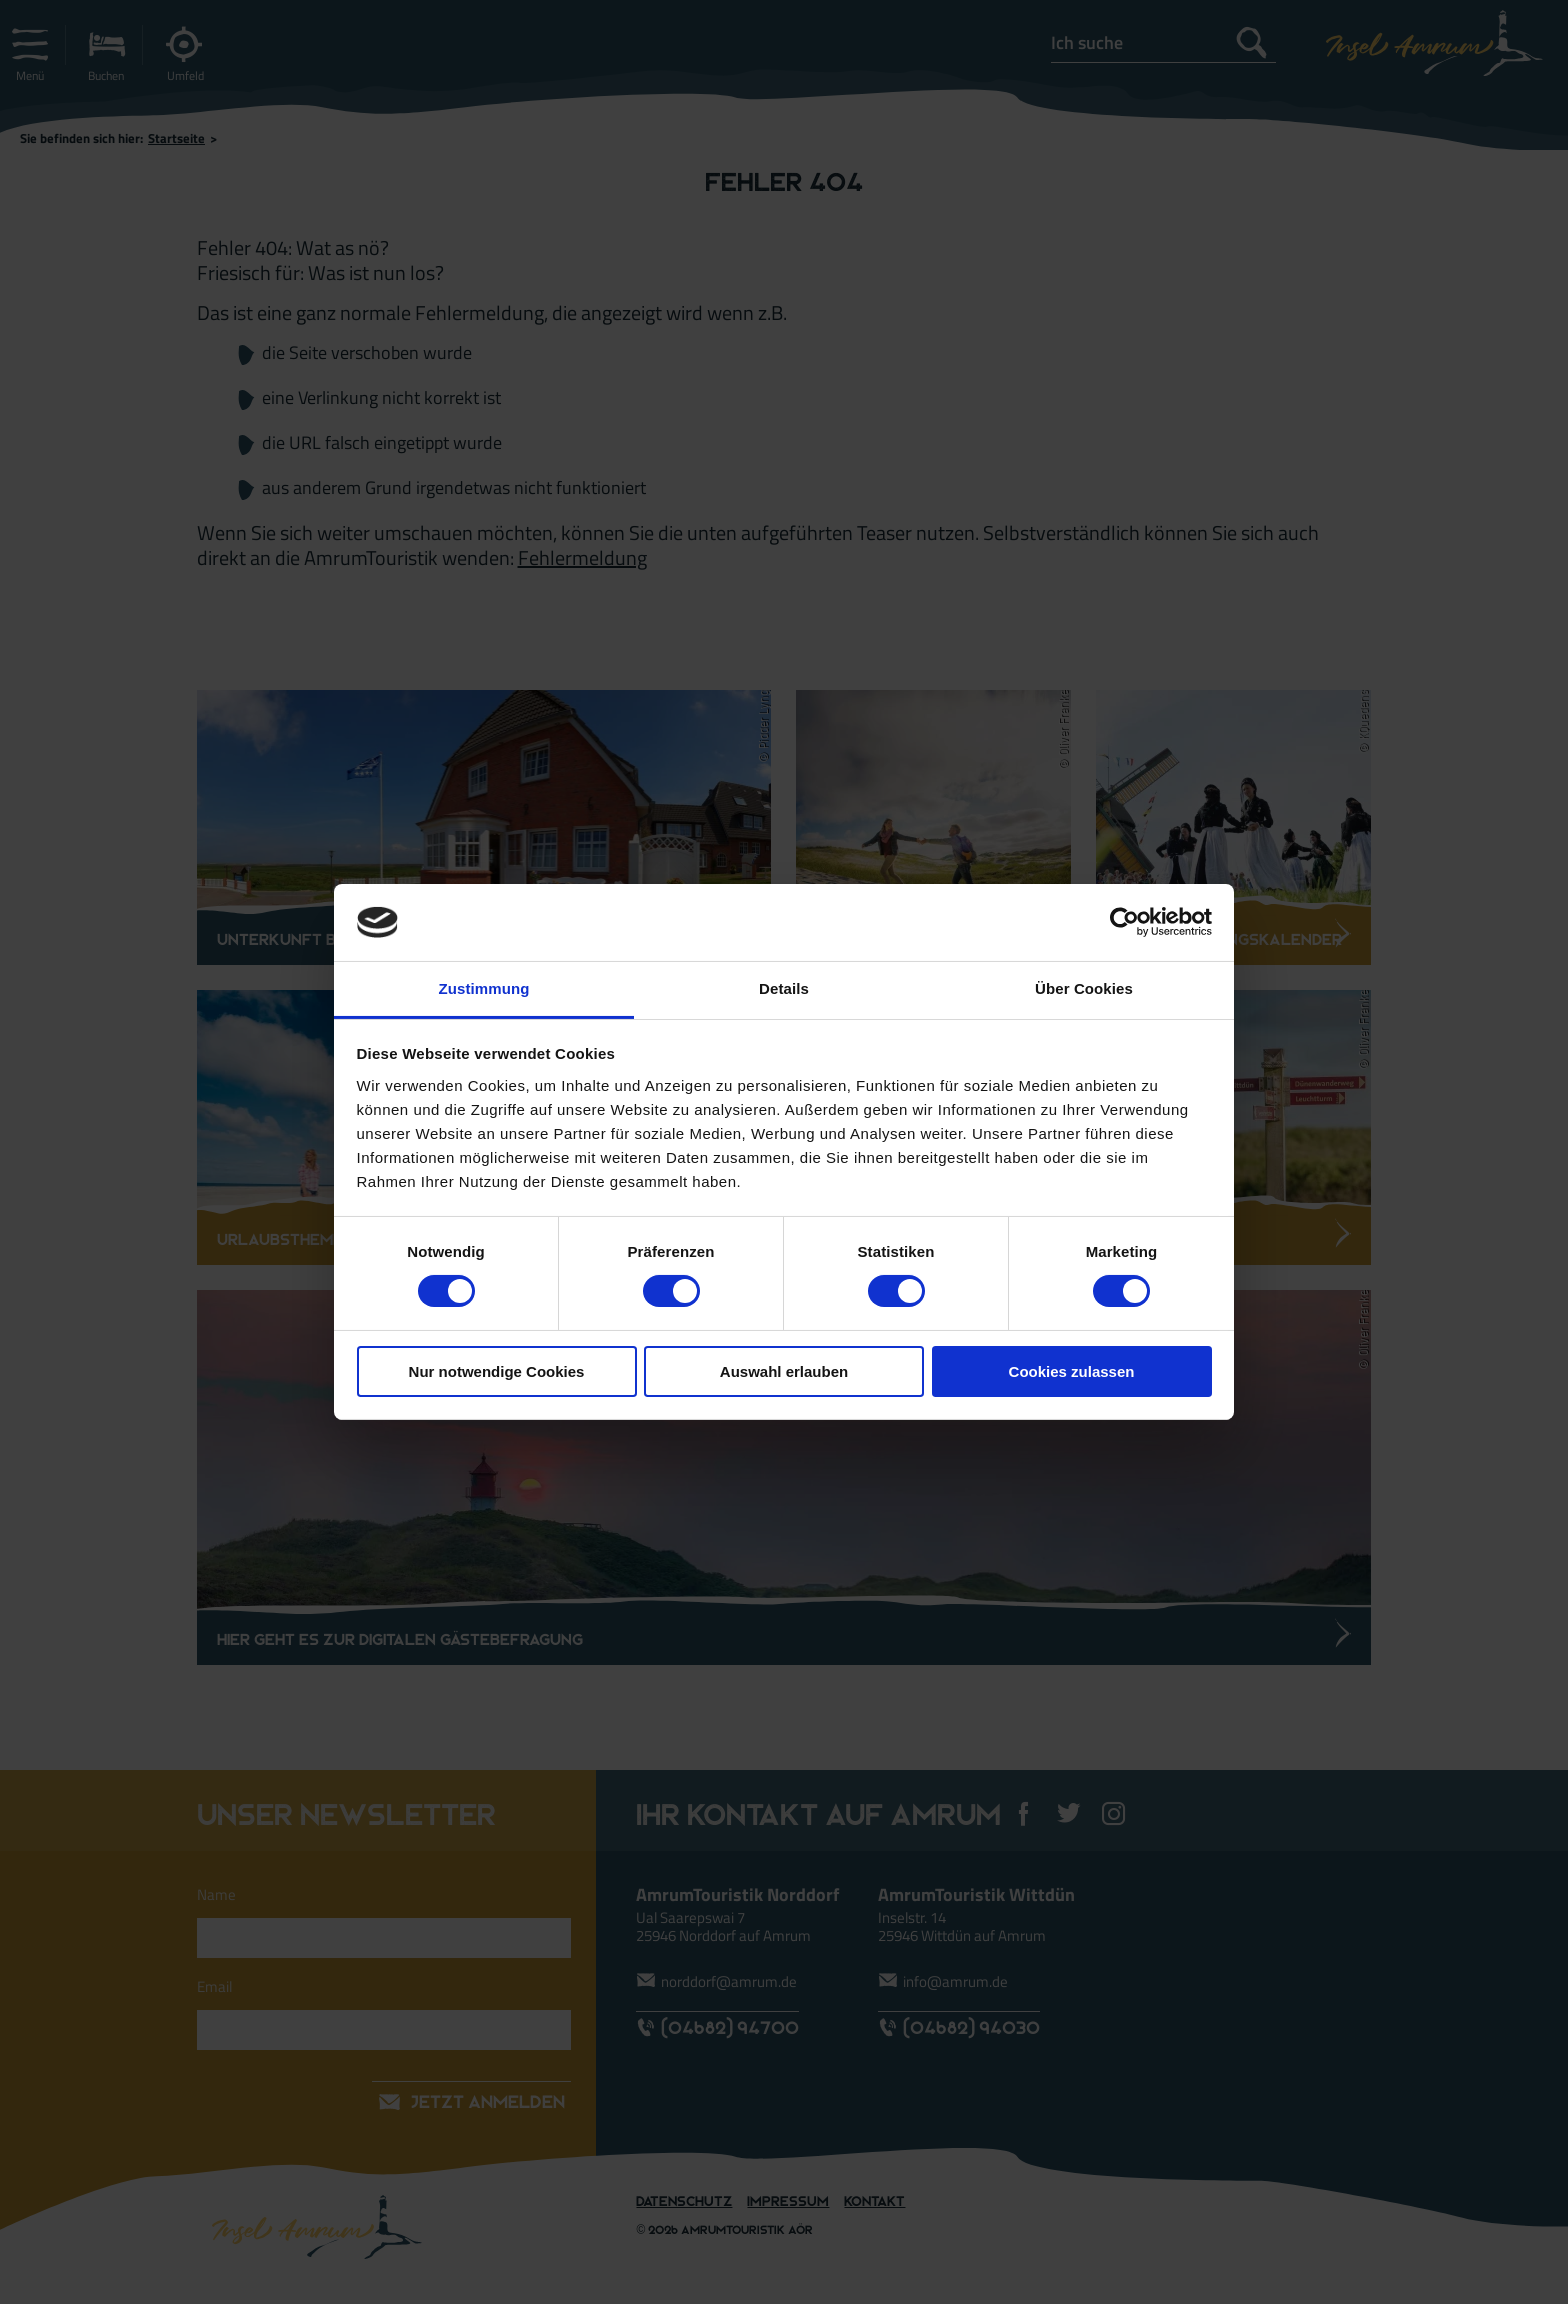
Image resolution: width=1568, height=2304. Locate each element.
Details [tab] (784, 988)
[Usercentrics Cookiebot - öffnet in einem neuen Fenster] (1124, 922)
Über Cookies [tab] (1084, 988)
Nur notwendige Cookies (497, 1371)
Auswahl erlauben (784, 1371)
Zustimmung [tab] (484, 988)
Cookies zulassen (1072, 1371)
